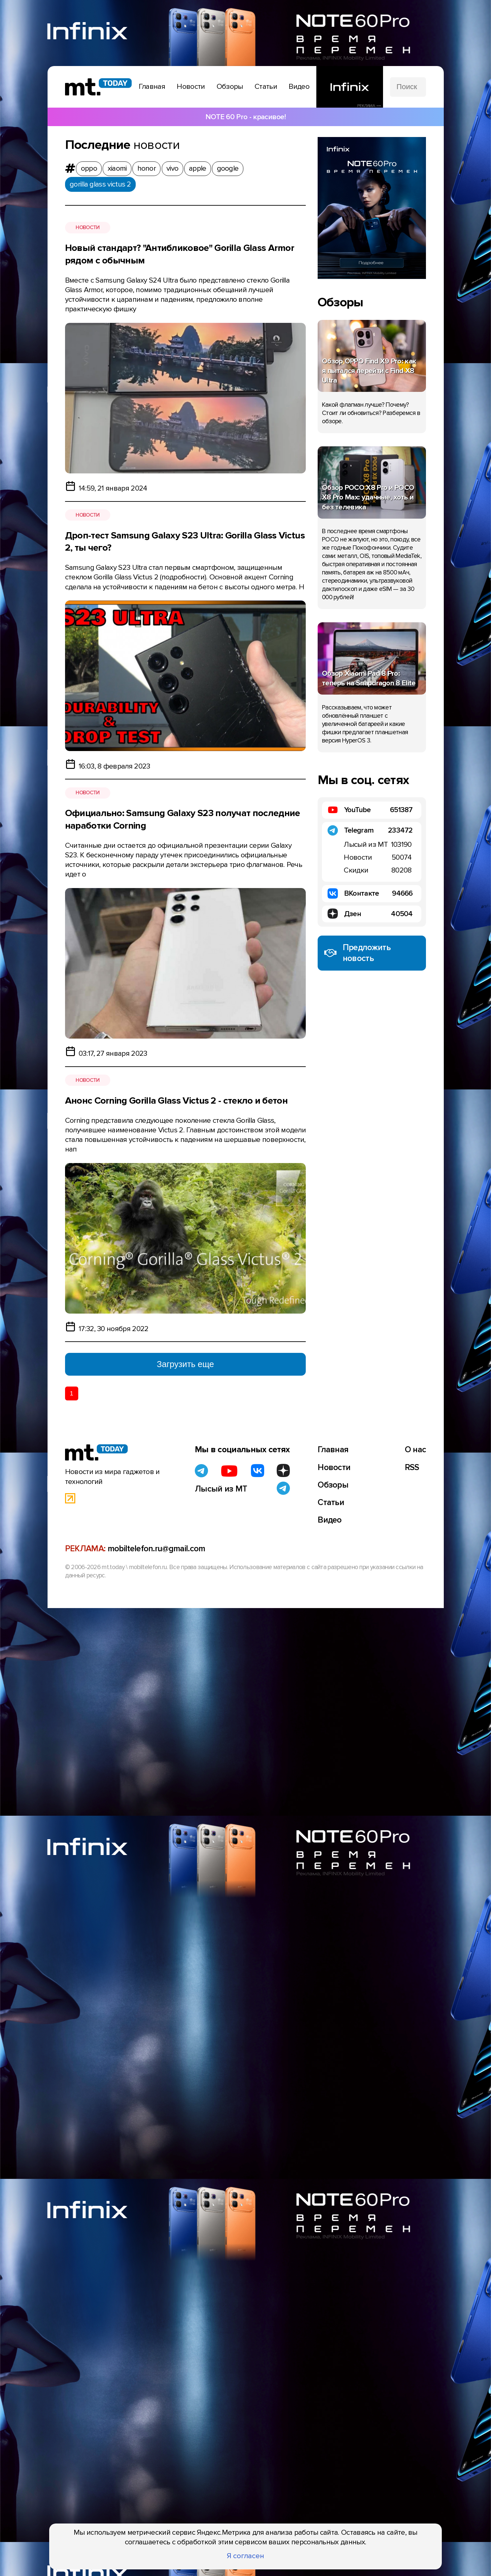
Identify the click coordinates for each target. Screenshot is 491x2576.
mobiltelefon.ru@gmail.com (156, 1552)
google (228, 168)
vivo (172, 168)
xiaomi (117, 168)
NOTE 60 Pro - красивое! (245, 116)
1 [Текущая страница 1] (71, 1393)
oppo (89, 168)
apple (197, 168)
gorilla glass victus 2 (100, 184)
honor (146, 168)
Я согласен (245, 2555)
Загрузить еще (185, 1364)
